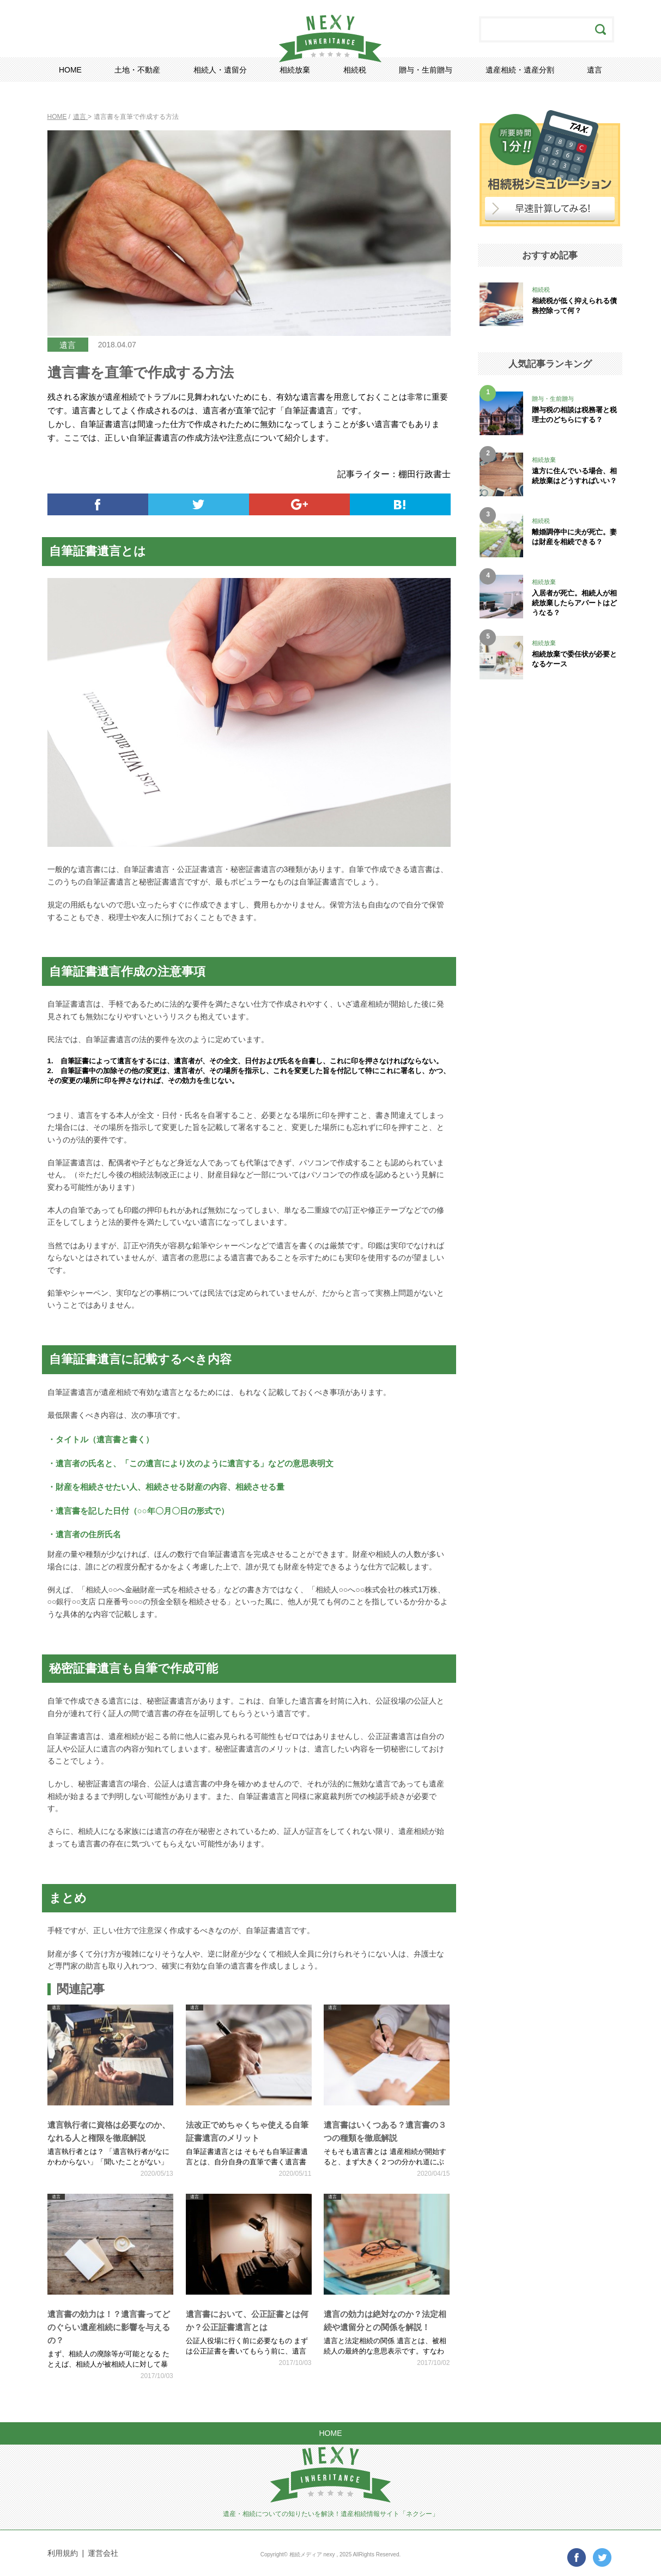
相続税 (354, 69)
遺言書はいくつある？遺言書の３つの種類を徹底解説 (385, 2131)
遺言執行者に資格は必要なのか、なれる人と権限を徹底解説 (108, 2131)
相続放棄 (295, 69)
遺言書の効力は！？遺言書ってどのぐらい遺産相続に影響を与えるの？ (108, 2327)
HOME (70, 69)
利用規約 (62, 2553)
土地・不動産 (137, 69)
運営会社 (103, 2553)
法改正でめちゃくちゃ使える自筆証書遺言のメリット (247, 2131)
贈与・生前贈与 (425, 69)
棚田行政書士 (424, 474)
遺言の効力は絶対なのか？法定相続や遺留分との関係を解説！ (385, 2320)
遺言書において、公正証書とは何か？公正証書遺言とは (247, 2320)
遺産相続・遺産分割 (520, 69)
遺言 (594, 69)
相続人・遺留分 (220, 69)
